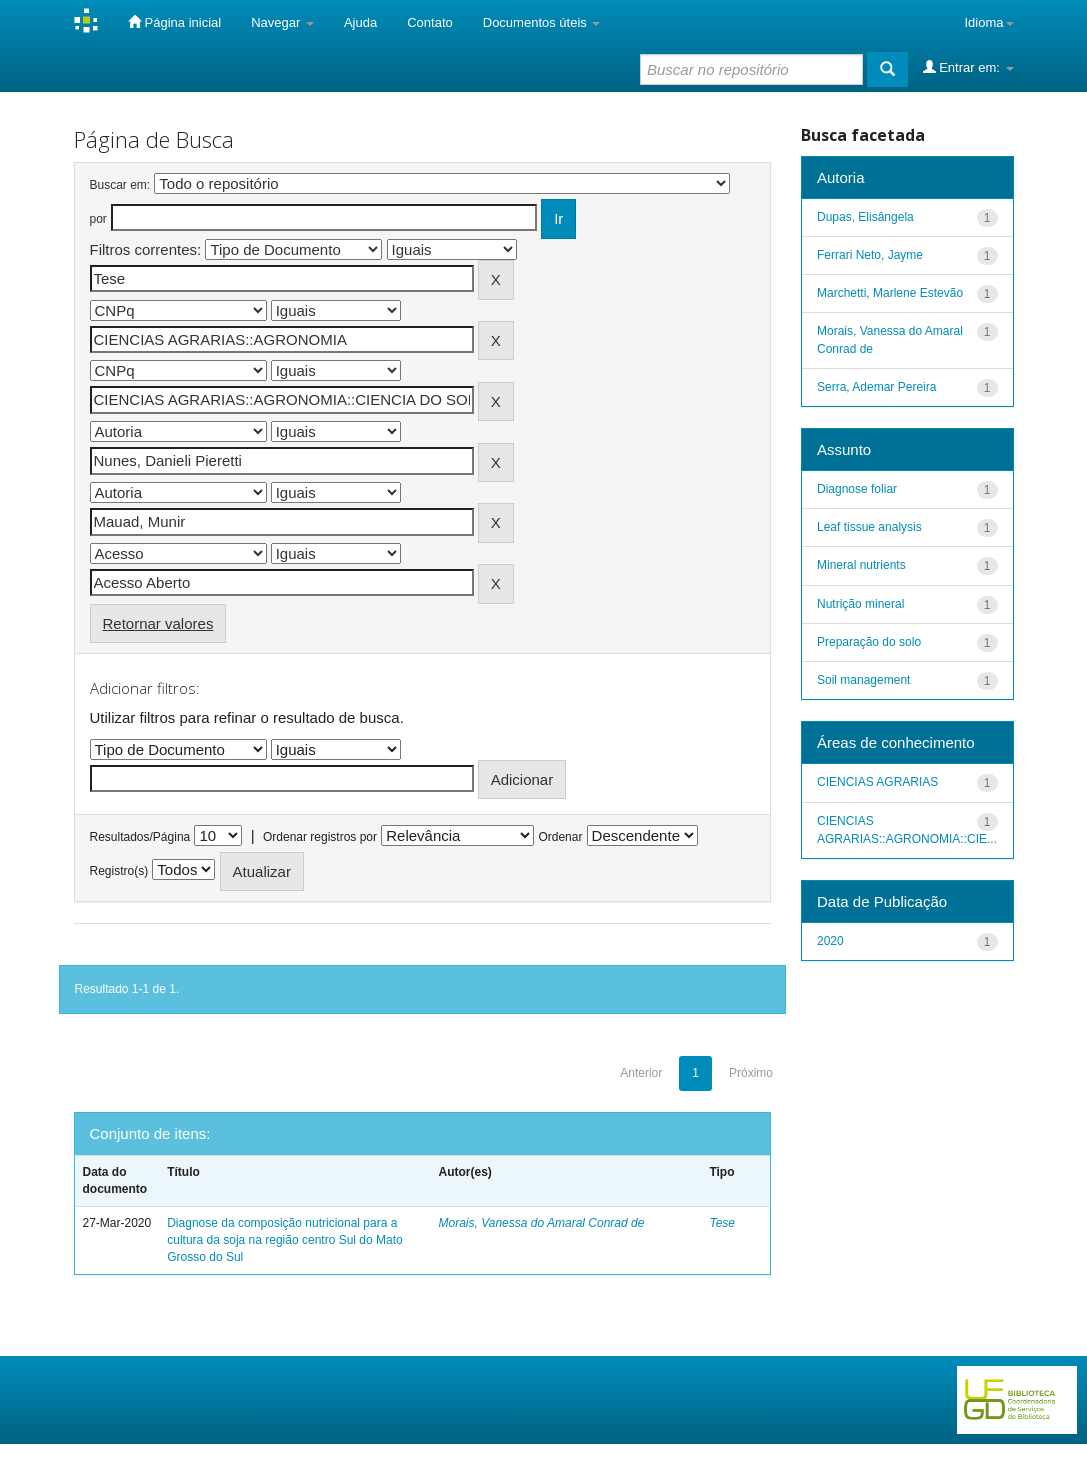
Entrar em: (968, 67)
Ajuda (360, 22)
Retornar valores (158, 623)
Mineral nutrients (861, 565)
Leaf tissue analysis (869, 527)
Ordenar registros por (320, 837)
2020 (830, 941)
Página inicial (174, 22)
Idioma (988, 22)
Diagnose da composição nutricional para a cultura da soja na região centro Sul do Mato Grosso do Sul (284, 1240)
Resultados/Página (140, 837)
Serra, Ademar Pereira (876, 387)
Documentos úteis (542, 22)
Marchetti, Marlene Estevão (890, 293)
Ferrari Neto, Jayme (870, 255)
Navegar (282, 22)
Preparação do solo (869, 642)
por (98, 219)
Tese (722, 1223)
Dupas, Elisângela (865, 217)
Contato (430, 22)
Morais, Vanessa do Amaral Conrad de (542, 1223)
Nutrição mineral (860, 604)
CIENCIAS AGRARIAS (877, 782)
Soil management (863, 680)
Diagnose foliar (857, 489)
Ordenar (560, 837)
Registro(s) (119, 871)
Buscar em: (120, 185)
